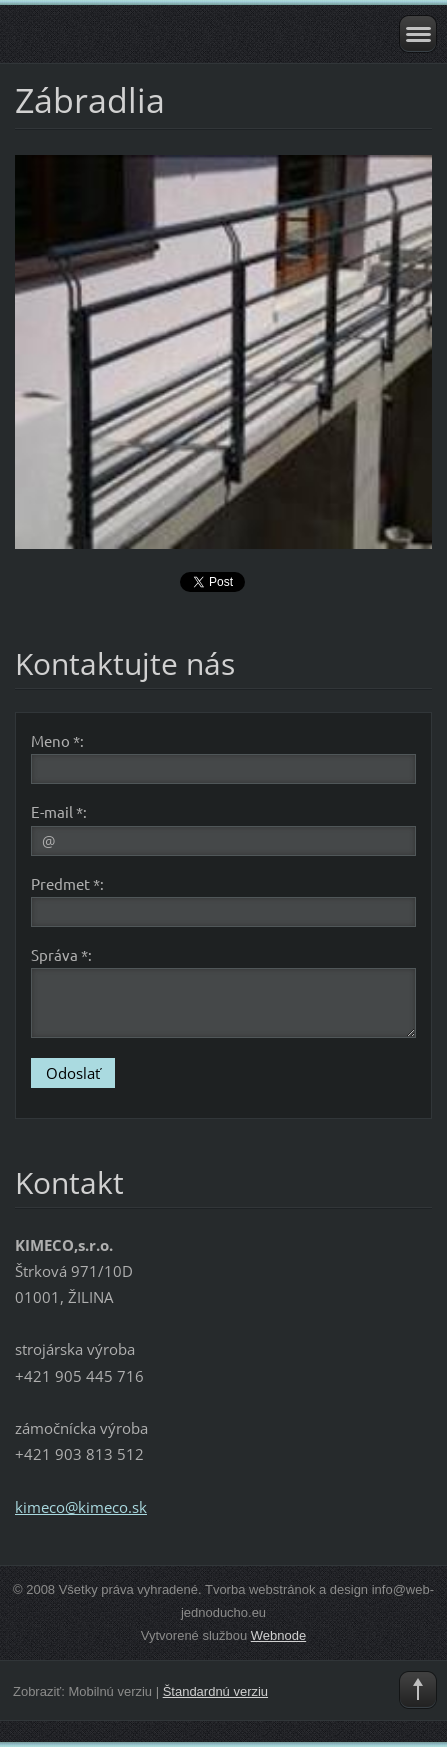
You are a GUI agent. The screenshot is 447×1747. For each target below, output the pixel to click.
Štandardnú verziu (215, 1691)
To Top (418, 1690)
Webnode (278, 1635)
